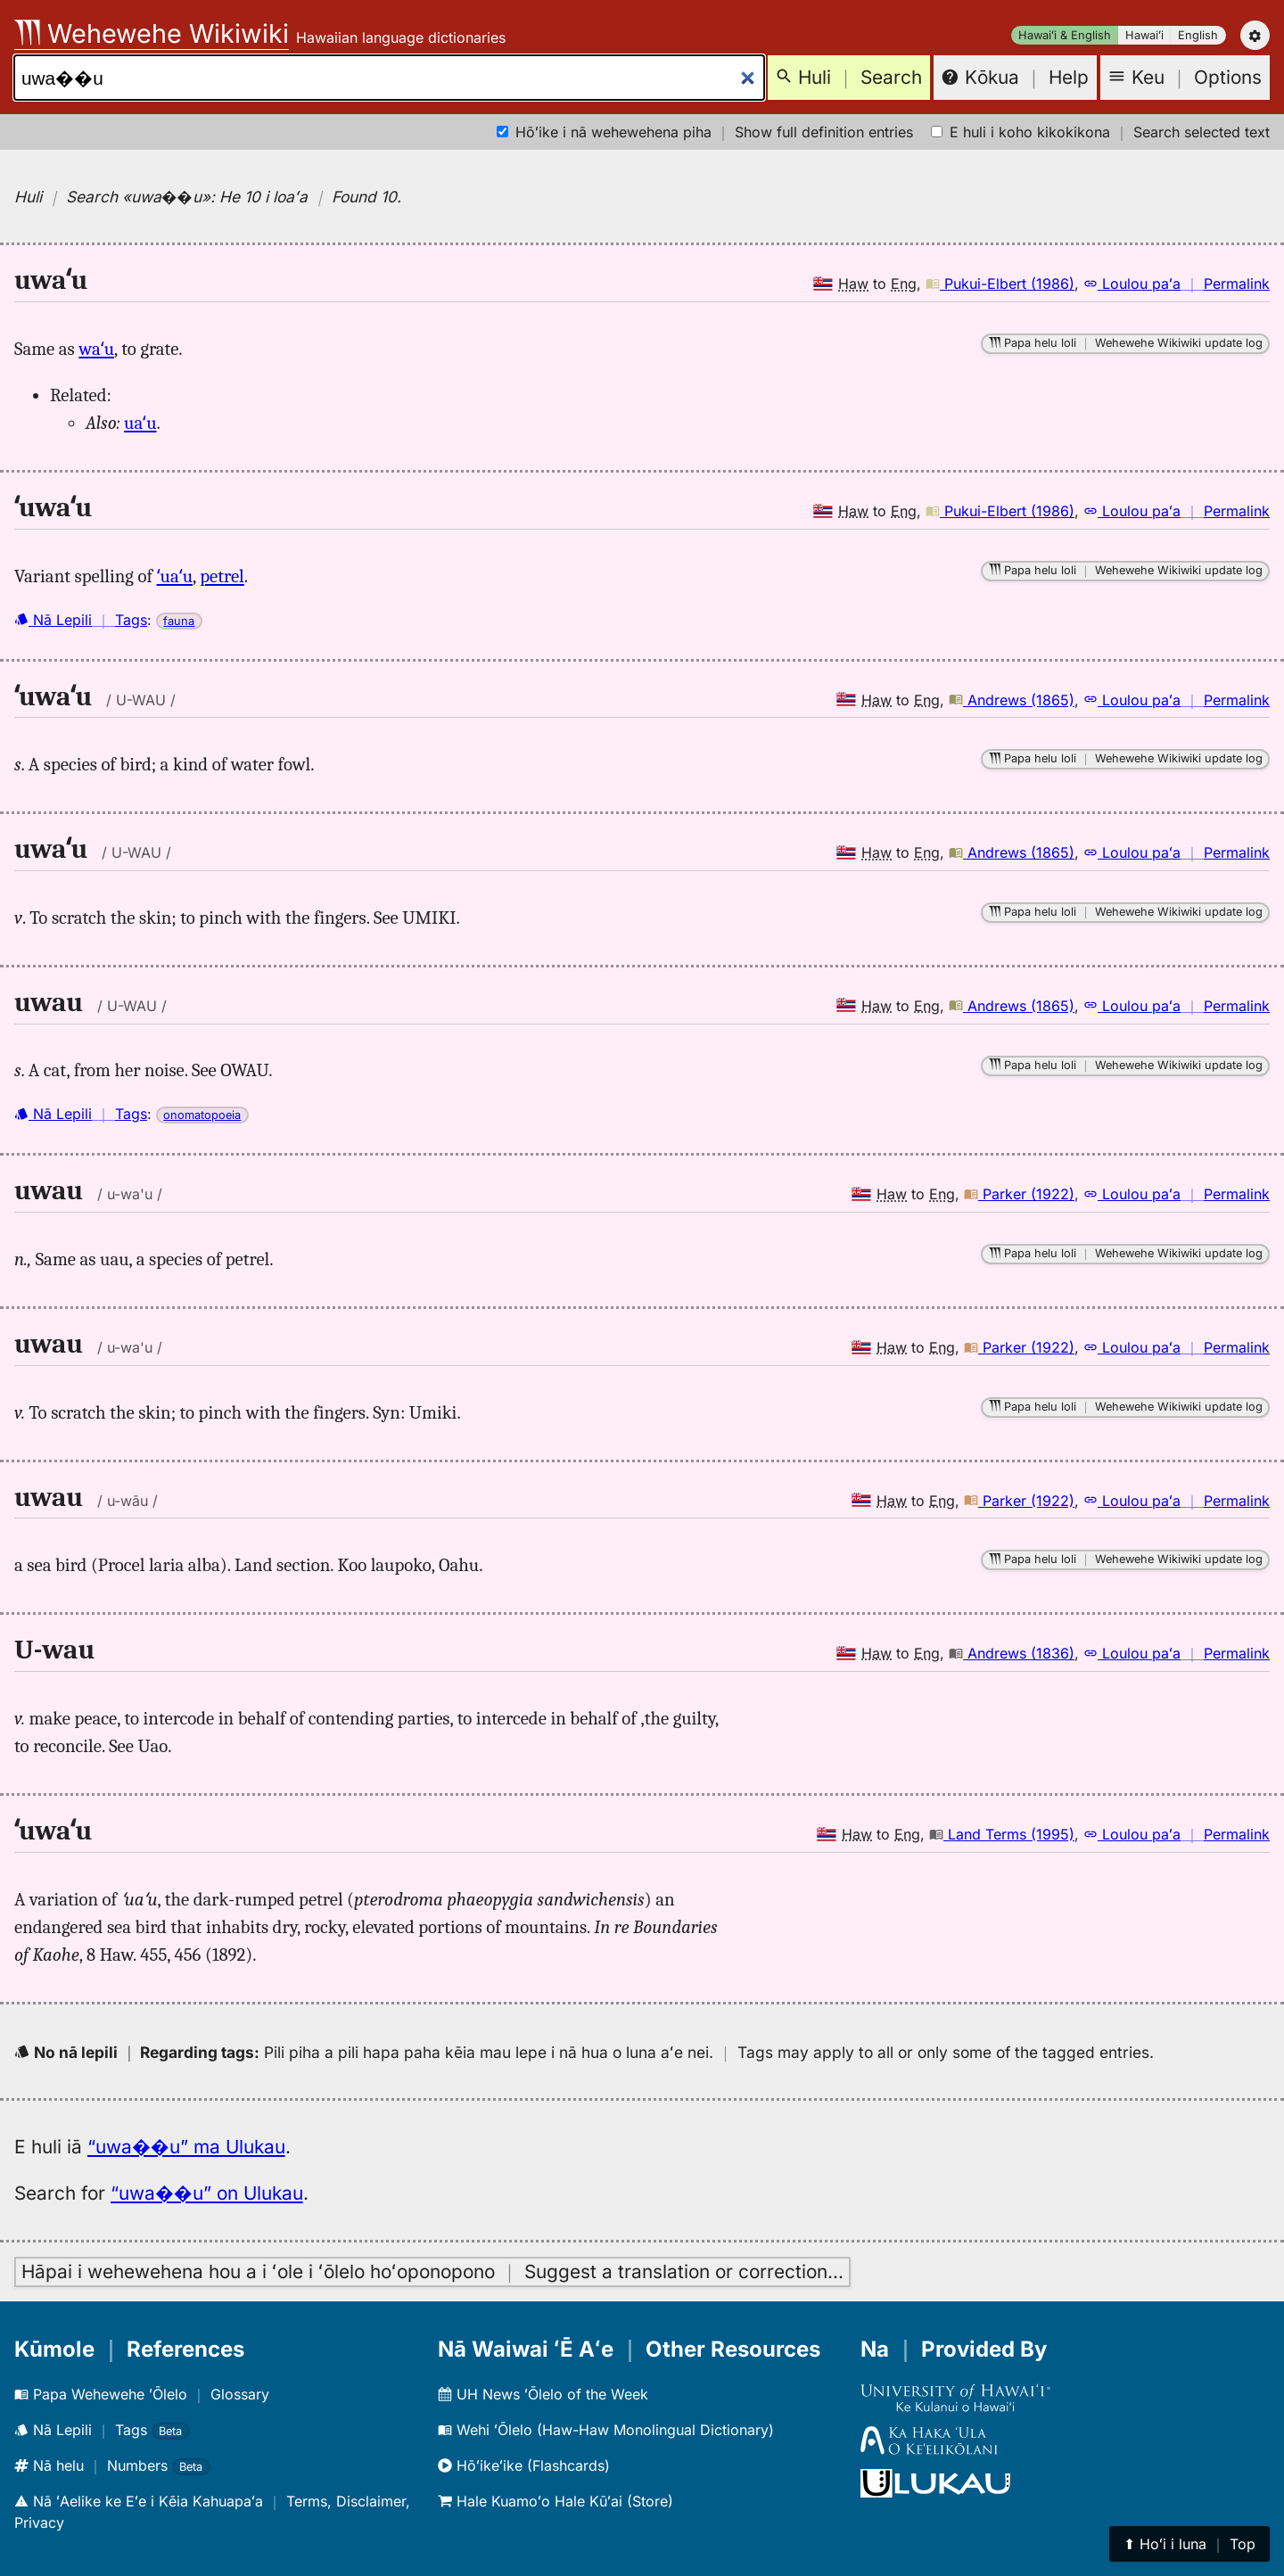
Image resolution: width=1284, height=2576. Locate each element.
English (1198, 35)
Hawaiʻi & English (1064, 35)
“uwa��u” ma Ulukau (186, 2147)
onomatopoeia (202, 1115)
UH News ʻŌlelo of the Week (543, 2394)
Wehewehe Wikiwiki (151, 33)
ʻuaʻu (175, 576)
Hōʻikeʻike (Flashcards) (524, 2465)
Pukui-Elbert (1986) (1000, 283)
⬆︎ (1189, 2544)
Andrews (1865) (1011, 700)
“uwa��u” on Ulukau (207, 2193)
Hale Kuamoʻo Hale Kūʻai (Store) (555, 2501)
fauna (178, 621)
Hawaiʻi (1144, 35)
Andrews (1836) (1011, 1653)
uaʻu (140, 422)
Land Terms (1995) (1001, 1834)
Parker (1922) (1019, 1194)
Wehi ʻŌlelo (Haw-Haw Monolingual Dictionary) (606, 2430)
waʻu (96, 348)
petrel (221, 576)
